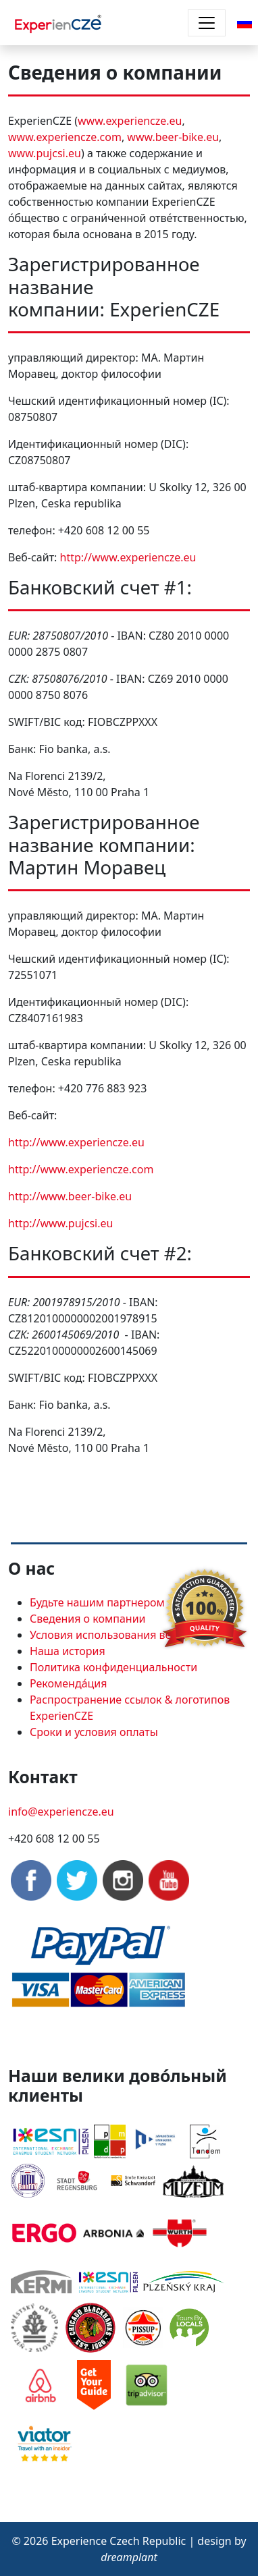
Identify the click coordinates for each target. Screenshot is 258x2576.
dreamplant (129, 2557)
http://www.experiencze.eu (128, 557)
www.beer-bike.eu (173, 137)
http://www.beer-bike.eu (70, 1196)
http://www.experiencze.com (80, 1169)
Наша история (67, 1651)
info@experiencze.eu (61, 1811)
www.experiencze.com (65, 137)
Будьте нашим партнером (97, 1602)
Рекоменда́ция (68, 1683)
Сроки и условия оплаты (94, 1732)
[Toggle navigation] (207, 22)
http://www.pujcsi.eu (60, 1223)
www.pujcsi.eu (44, 153)
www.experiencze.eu (130, 120)
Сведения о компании (88, 1618)
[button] (244, 21)
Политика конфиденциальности (113, 1667)
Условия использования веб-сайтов (123, 1634)
